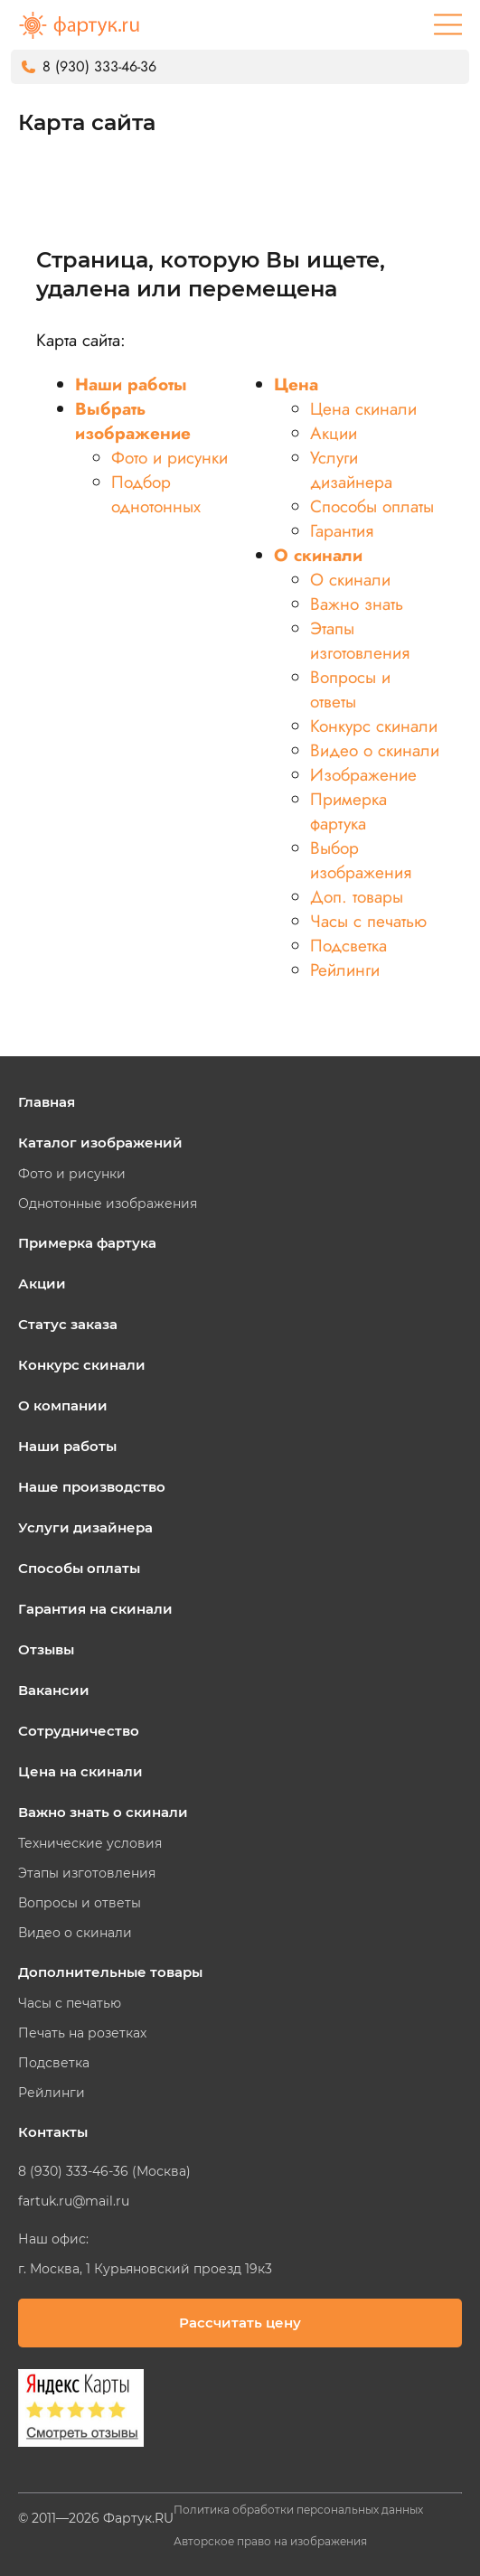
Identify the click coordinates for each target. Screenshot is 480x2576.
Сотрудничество (78, 1730)
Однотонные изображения (107, 1203)
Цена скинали (363, 409)
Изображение (363, 775)
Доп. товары (356, 897)
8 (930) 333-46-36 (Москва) (104, 2171)
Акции (333, 433)
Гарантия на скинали (95, 1608)
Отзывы (46, 1649)
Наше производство (91, 1486)
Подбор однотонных (156, 494)
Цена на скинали (80, 1771)
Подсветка (348, 945)
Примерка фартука (348, 811)
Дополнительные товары (110, 1972)
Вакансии (53, 1690)
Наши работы (131, 384)
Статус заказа (68, 1324)
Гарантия (341, 531)
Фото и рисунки (169, 457)
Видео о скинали (374, 750)
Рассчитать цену (240, 2322)
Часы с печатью (368, 921)
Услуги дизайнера (351, 469)
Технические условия (90, 1843)
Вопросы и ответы (350, 689)
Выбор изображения (360, 860)
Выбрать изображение (133, 421)
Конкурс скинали (374, 726)
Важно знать (356, 604)
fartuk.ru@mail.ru (73, 2201)
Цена (296, 384)
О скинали (318, 555)
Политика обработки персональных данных (298, 2509)
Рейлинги (345, 970)
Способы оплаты (372, 506)
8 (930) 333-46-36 (99, 66)
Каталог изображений (100, 1142)
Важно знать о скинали (103, 1812)
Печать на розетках (82, 2033)
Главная (46, 1101)
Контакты (53, 2131)
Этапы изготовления (359, 640)
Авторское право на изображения (270, 2541)
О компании (63, 1405)
